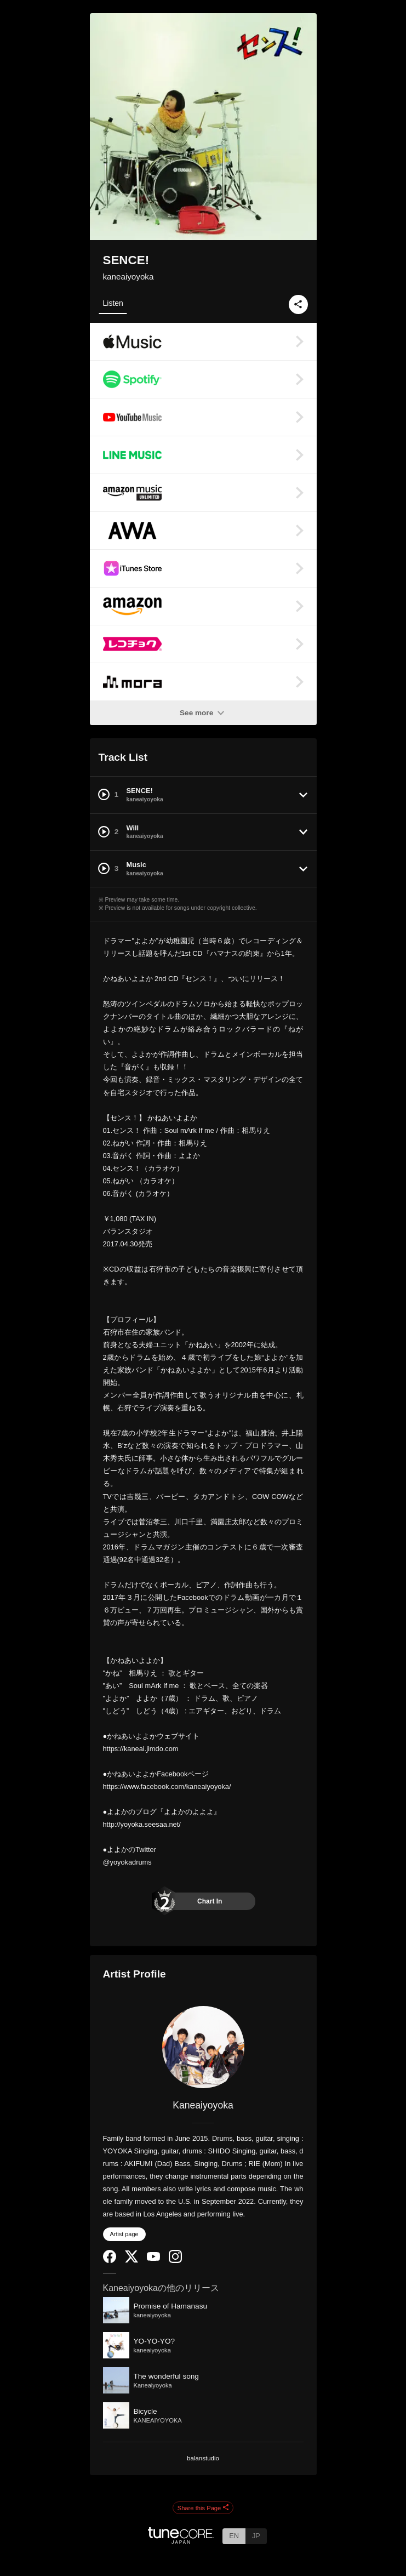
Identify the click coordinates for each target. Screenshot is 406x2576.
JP (256, 2536)
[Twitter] (131, 2260)
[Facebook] (109, 2260)
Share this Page (203, 2508)
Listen (113, 303)
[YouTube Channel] (153, 2258)
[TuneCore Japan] (181, 2540)
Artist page (124, 2234)
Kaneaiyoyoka (203, 2105)
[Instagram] (175, 2260)
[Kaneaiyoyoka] (203, 2047)
